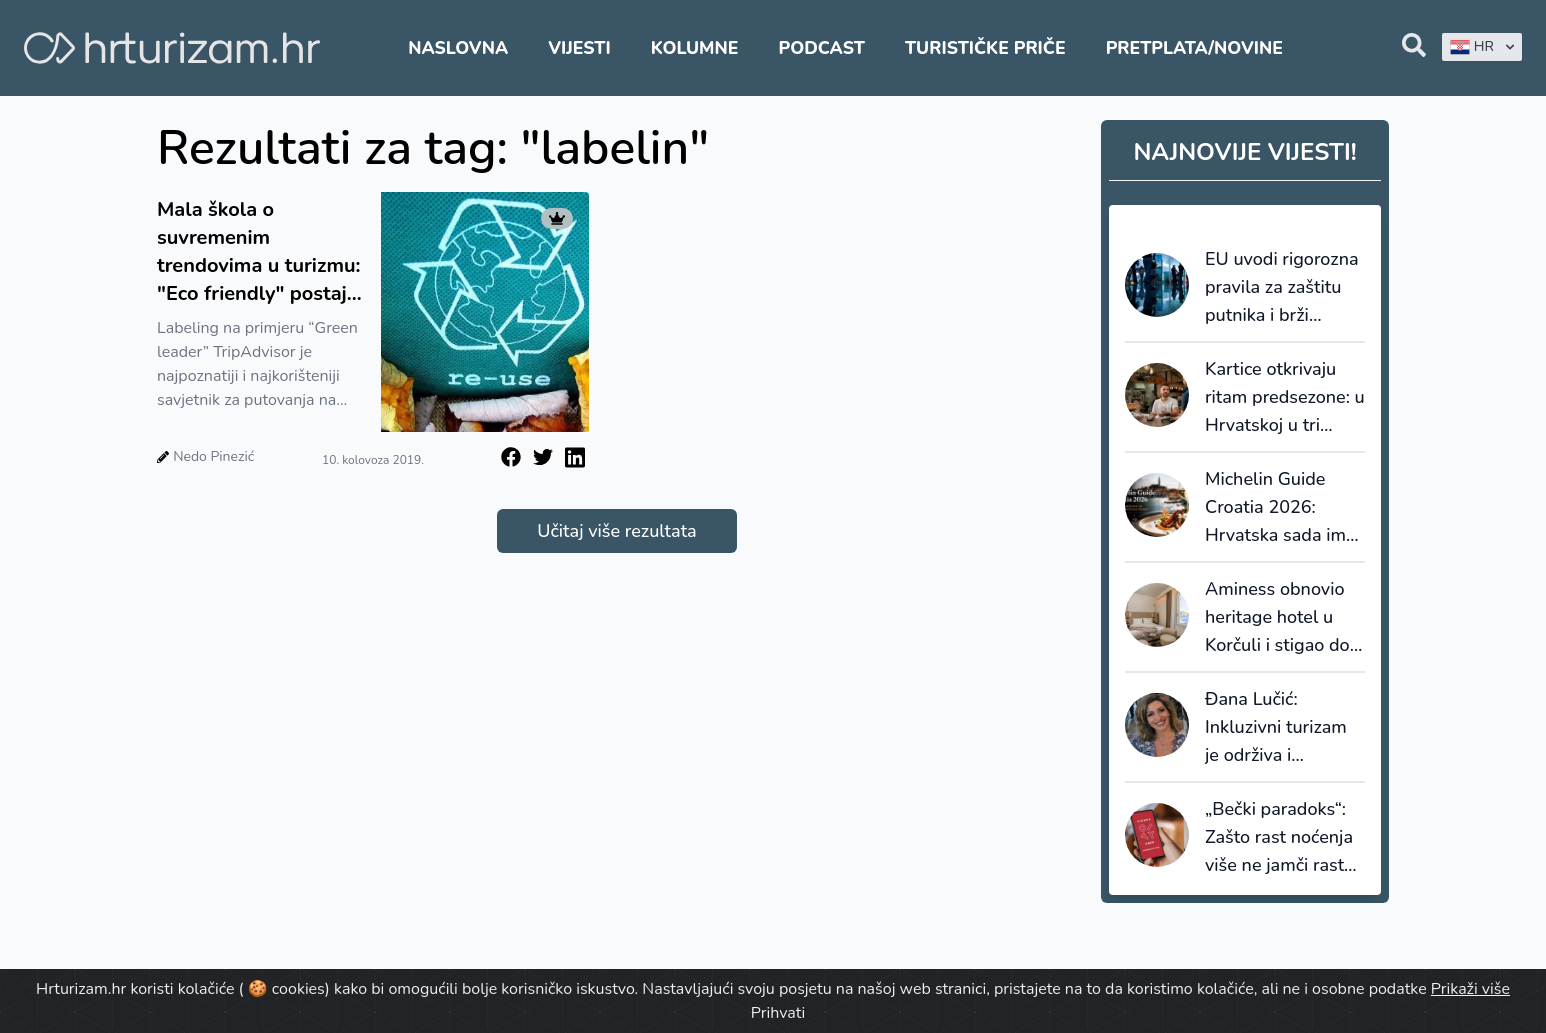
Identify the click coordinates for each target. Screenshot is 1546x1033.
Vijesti (579, 48)
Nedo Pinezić (213, 456)
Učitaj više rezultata (616, 531)
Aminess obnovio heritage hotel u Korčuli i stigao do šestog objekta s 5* (1282, 618)
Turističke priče (985, 48)
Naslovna (458, 48)
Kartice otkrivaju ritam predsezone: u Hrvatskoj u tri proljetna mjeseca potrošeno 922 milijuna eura (1285, 398)
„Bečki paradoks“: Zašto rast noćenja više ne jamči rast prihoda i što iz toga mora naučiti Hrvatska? (1284, 838)
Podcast (822, 48)
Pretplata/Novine (1194, 48)
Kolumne (695, 48)
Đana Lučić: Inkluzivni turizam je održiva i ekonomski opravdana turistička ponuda (1276, 728)
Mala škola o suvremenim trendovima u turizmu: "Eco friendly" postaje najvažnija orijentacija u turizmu (259, 252)
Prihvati (778, 1013)
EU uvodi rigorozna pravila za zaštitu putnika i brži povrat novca (1282, 288)
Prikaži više (1470, 989)
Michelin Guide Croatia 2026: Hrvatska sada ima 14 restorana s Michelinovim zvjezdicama (1280, 508)
